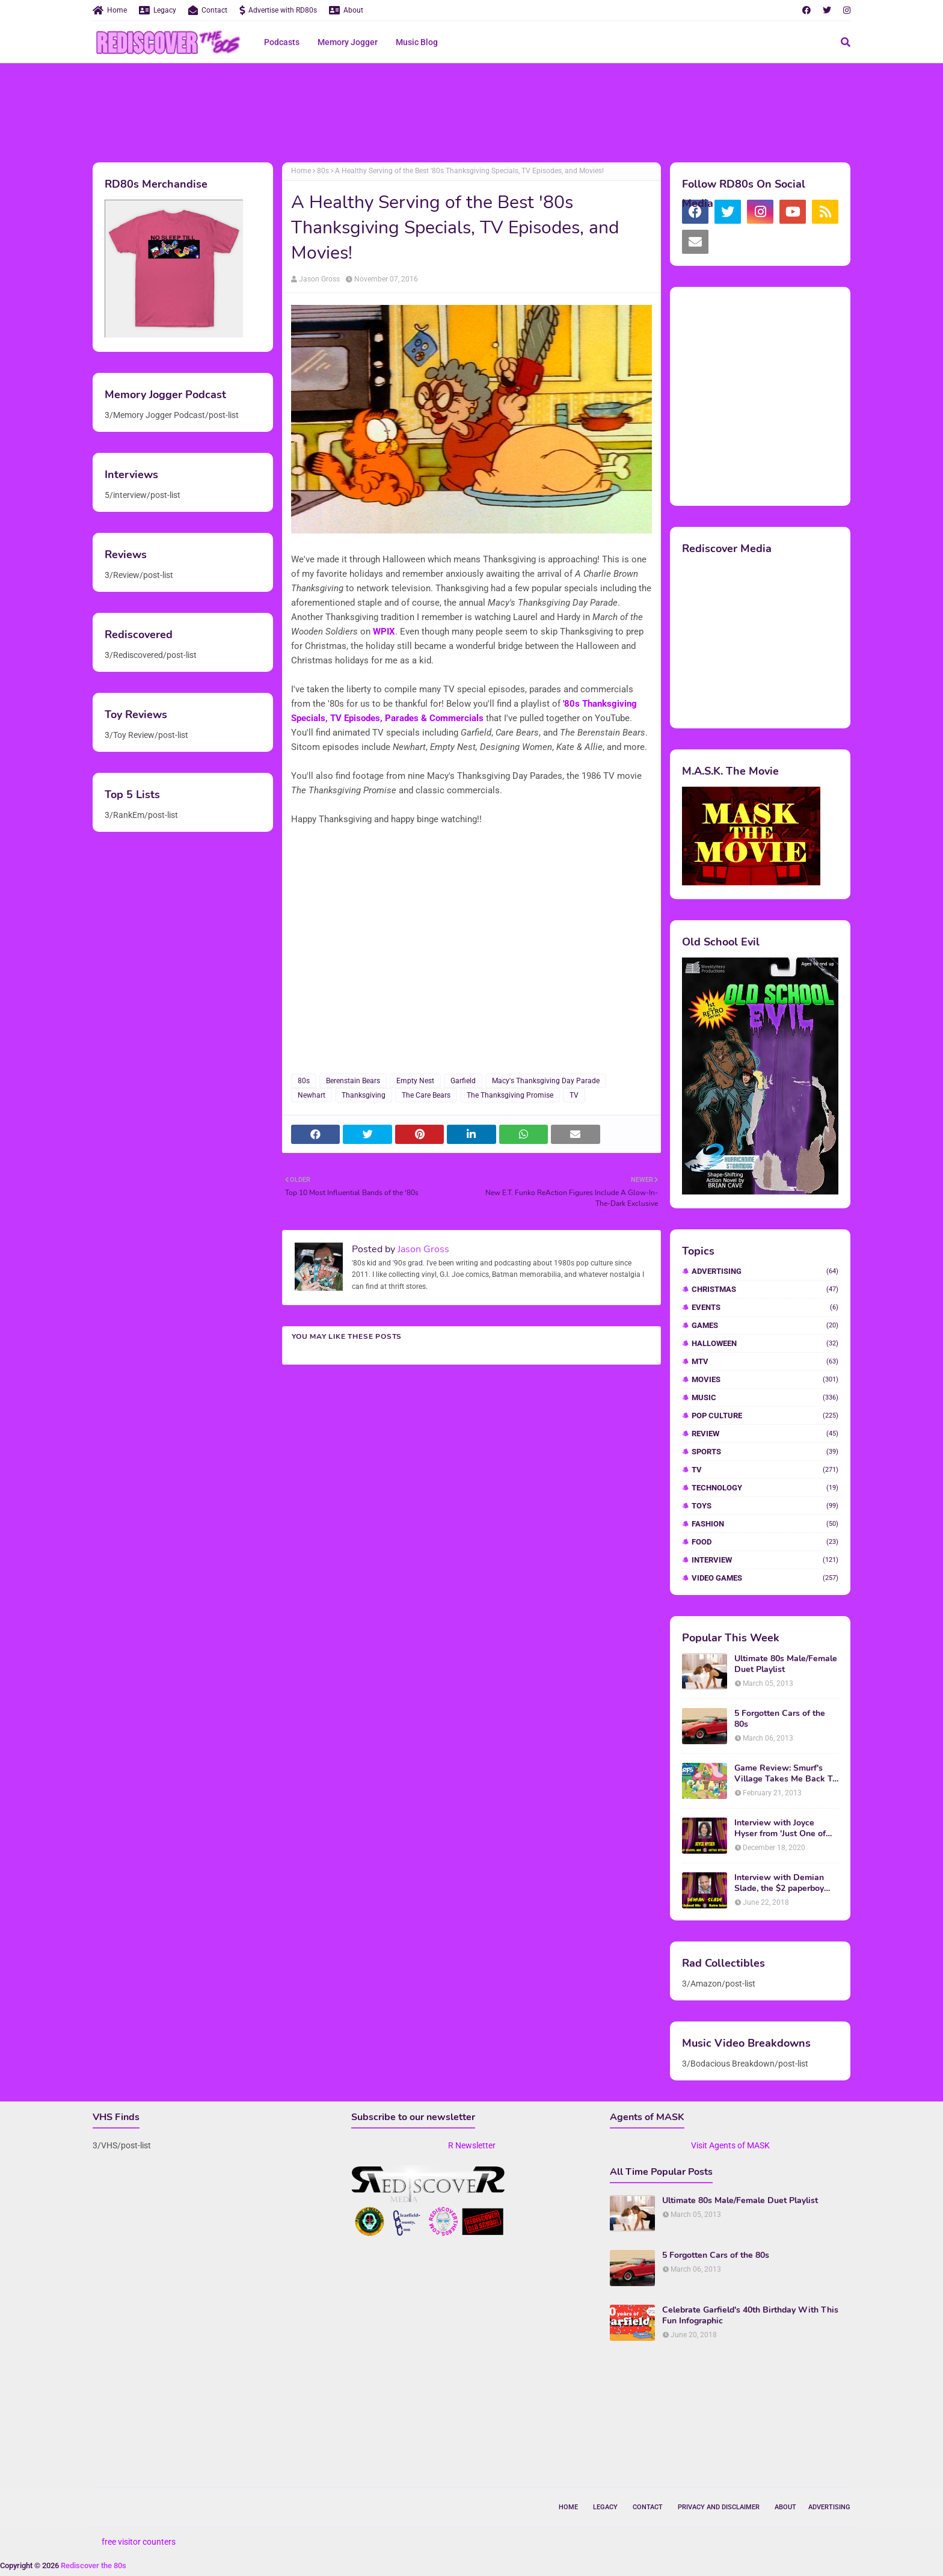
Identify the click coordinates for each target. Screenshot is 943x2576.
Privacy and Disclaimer (719, 2507)
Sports (765, 1451)
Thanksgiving (363, 1095)
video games (765, 1577)
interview (765, 1559)
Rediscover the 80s (93, 2565)
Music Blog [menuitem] (417, 42)
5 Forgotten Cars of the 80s (779, 1719)
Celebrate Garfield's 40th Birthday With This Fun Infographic (750, 2315)
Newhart (311, 1095)
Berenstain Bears (353, 1081)
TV (574, 1095)
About (346, 10)
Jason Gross (319, 279)
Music (765, 1397)
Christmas (765, 1289)
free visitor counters (139, 2542)
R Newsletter (472, 2145)
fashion (765, 1523)
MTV (765, 1361)
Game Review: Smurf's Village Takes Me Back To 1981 (785, 1773)
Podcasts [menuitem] (281, 42)
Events (765, 1307)
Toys (765, 1505)
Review (765, 1433)
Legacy (157, 10)
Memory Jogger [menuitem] (348, 42)
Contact (207, 10)
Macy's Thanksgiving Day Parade (546, 1081)
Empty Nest (415, 1081)
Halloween (765, 1343)
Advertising (765, 1271)
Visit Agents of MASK (730, 2145)
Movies (765, 1379)
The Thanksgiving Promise (510, 1095)
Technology (765, 1487)
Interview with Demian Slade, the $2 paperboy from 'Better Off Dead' (779, 1883)
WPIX (384, 631)
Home (110, 10)
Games (765, 1325)
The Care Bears (426, 1095)
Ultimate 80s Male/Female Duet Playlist (785, 1664)
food (765, 1541)
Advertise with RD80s (278, 10)
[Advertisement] (471, 111)
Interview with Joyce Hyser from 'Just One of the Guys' (780, 1828)
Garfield (463, 1081)
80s (323, 171)
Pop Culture (765, 1415)
